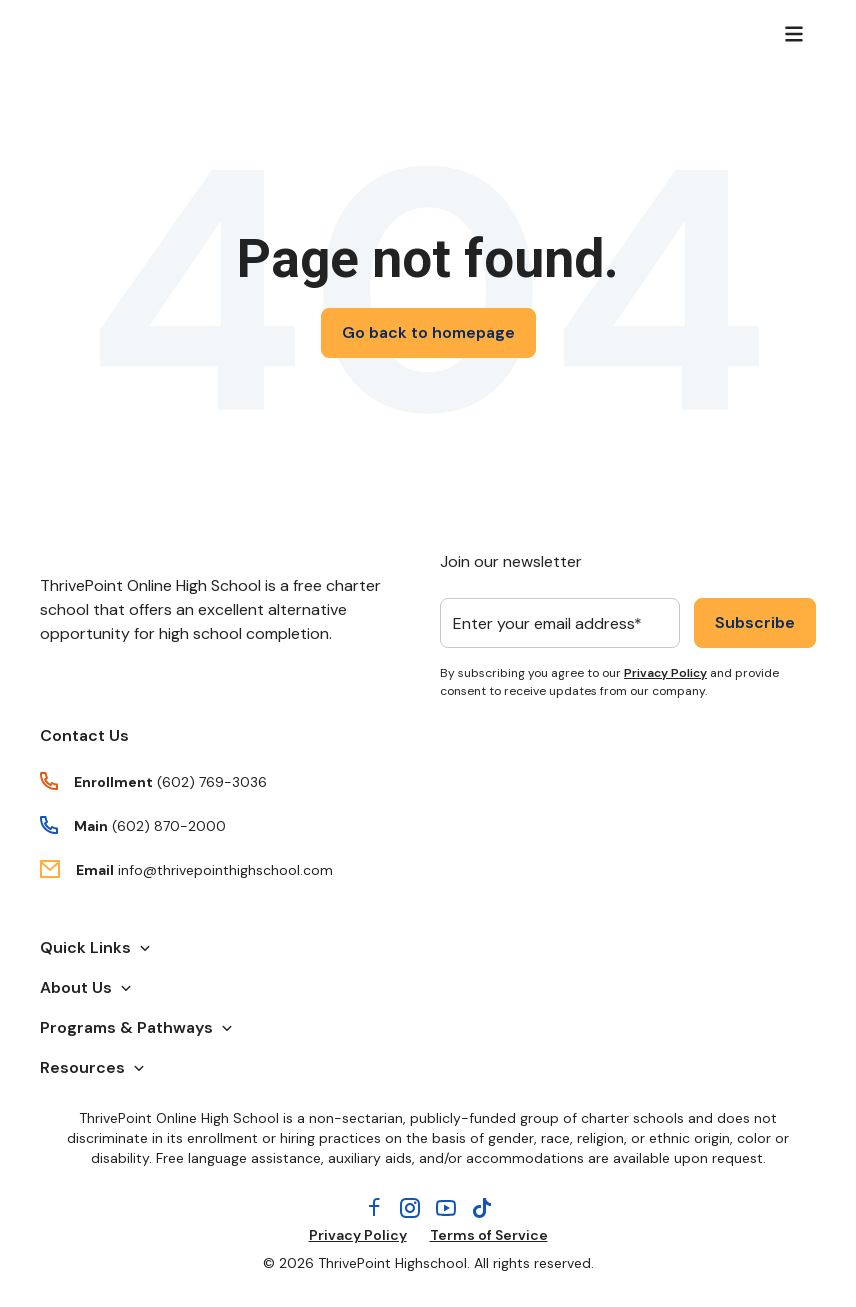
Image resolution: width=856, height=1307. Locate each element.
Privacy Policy (665, 673)
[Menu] (794, 34)
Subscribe (755, 622)
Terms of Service (489, 1235)
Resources (92, 1067)
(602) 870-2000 (169, 826)
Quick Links (95, 947)
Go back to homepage (428, 332)
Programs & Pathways (136, 1027)
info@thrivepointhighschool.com (225, 870)
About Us (86, 987)
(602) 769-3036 (212, 782)
